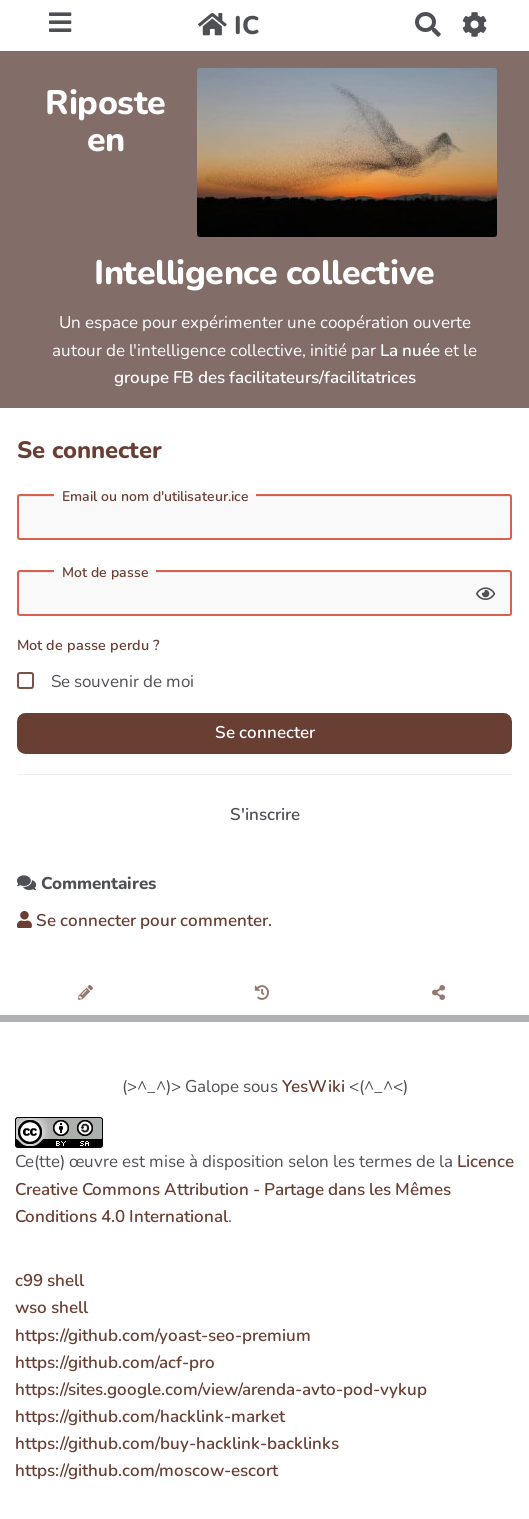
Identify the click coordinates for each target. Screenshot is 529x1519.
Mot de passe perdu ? (88, 645)
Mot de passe (105, 573)
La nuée (410, 350)
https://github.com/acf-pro (115, 1362)
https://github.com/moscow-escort (146, 1470)
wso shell (51, 1307)
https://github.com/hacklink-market (150, 1416)
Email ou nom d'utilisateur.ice (155, 497)
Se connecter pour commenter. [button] (144, 920)
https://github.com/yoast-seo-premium (163, 1335)
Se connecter (265, 732)
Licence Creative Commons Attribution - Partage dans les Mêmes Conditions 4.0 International (264, 1188)
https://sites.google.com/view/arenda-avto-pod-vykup (221, 1389)
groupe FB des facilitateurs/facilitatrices (265, 377)
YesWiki (313, 1086)
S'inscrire (265, 814)
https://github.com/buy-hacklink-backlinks (177, 1443)
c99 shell (49, 1280)
